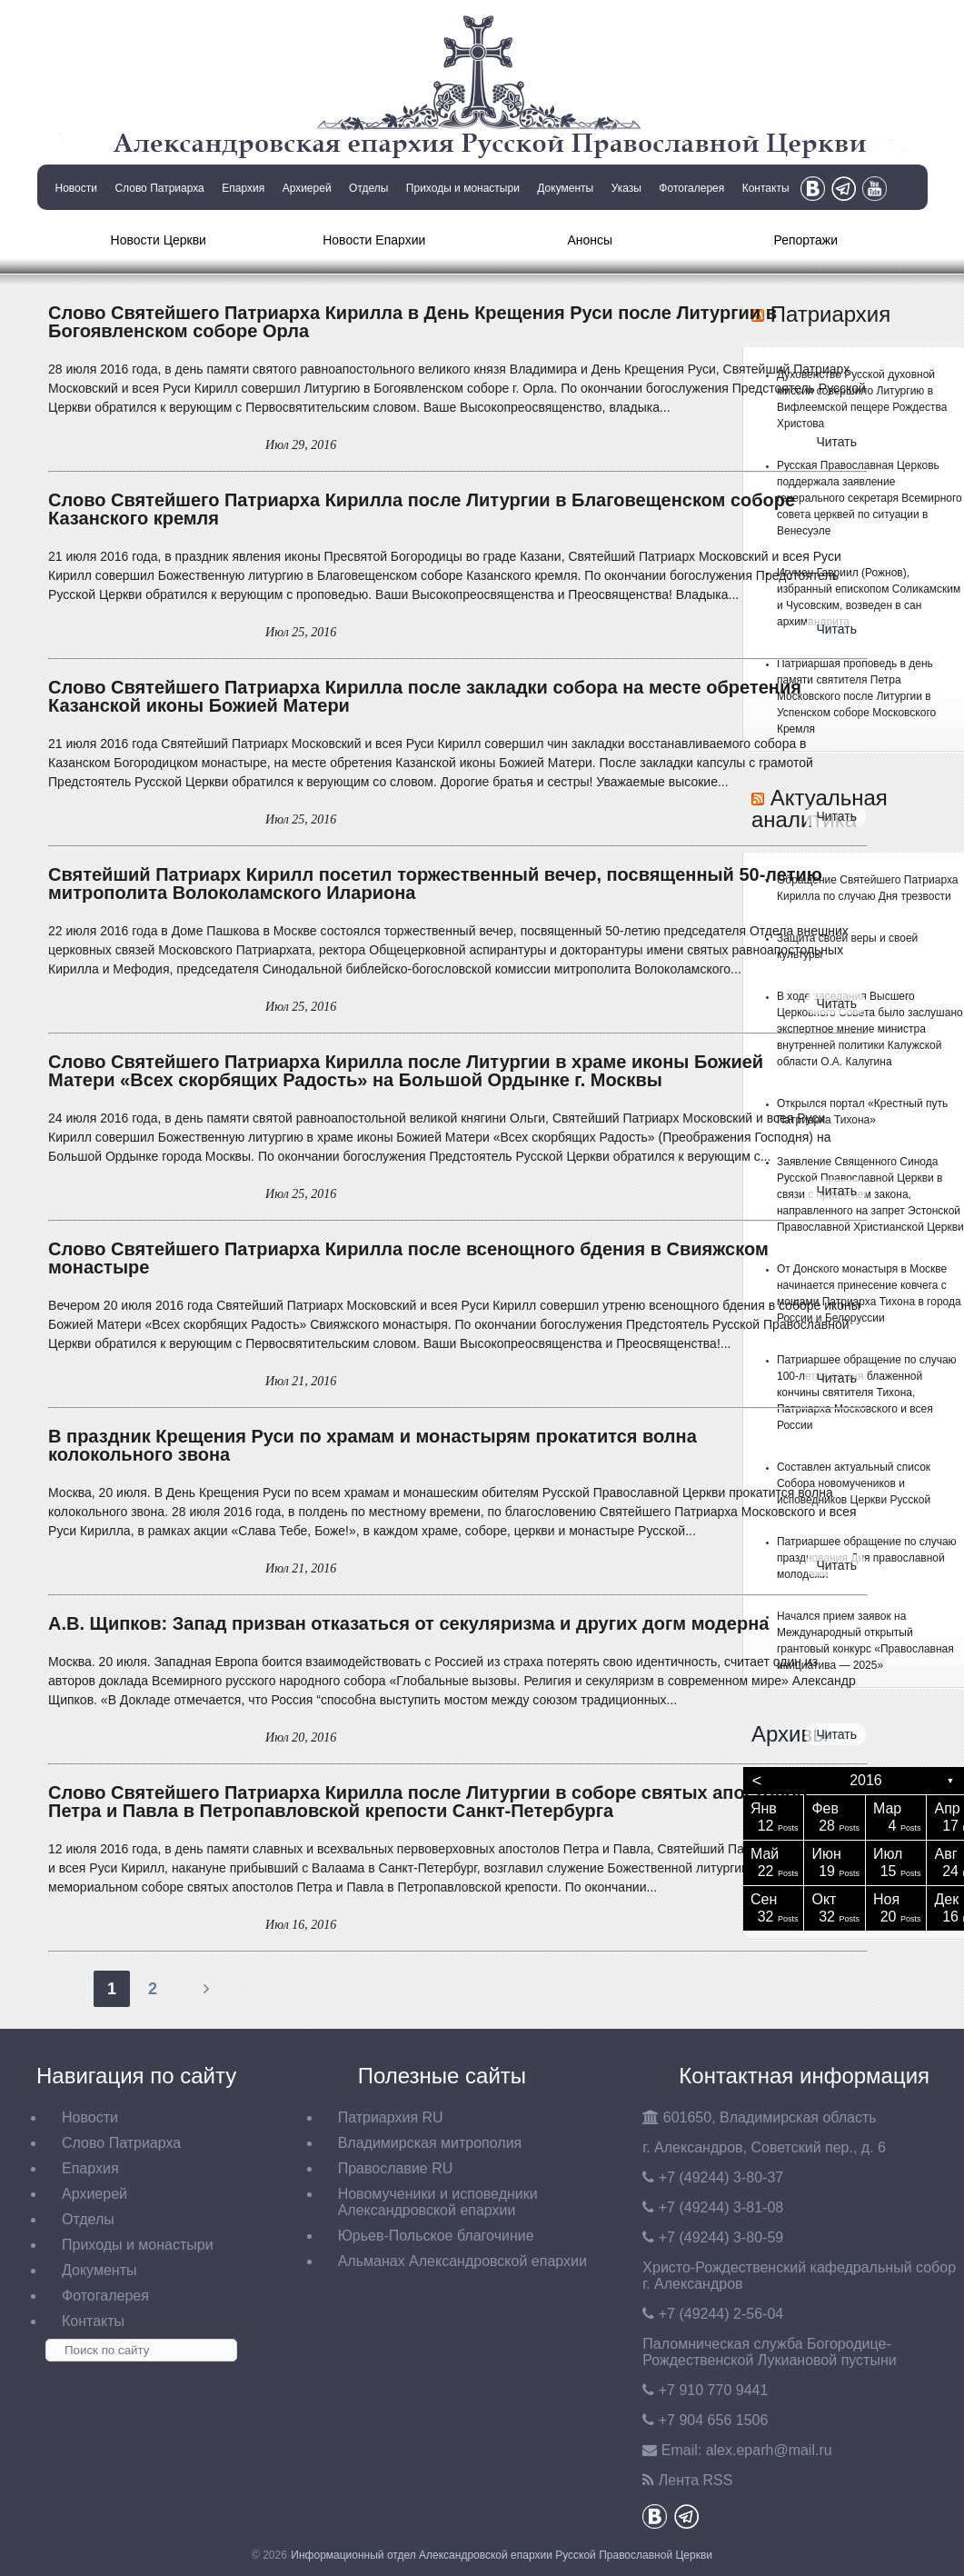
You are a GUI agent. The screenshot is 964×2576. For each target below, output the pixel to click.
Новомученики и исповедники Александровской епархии (438, 2202)
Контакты (766, 188)
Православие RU (395, 2168)
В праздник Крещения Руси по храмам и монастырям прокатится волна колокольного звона (372, 1445)
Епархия (243, 188)
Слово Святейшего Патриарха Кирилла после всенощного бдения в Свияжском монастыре (408, 1258)
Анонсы (589, 240)
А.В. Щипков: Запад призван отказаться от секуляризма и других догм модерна (408, 1623)
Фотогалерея (691, 188)
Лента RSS (696, 2480)
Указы (626, 188)
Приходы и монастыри (463, 188)
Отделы (368, 188)
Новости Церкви (158, 240)
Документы (565, 188)
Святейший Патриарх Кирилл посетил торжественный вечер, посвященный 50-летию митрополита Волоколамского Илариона (435, 883)
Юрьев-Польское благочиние (436, 2235)
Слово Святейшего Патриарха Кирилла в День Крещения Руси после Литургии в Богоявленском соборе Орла (412, 322)
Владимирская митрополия (430, 2143)
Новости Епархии (374, 240)
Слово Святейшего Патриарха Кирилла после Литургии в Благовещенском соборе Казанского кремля (421, 509)
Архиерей (307, 188)
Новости (76, 188)
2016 (866, 1780)
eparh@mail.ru (769, 2450)
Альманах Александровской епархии (462, 2261)
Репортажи (805, 240)
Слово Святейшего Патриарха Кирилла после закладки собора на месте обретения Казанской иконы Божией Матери (424, 696)
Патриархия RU (390, 2117)
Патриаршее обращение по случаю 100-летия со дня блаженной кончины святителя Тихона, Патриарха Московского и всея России (867, 1392)
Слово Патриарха (159, 188)
